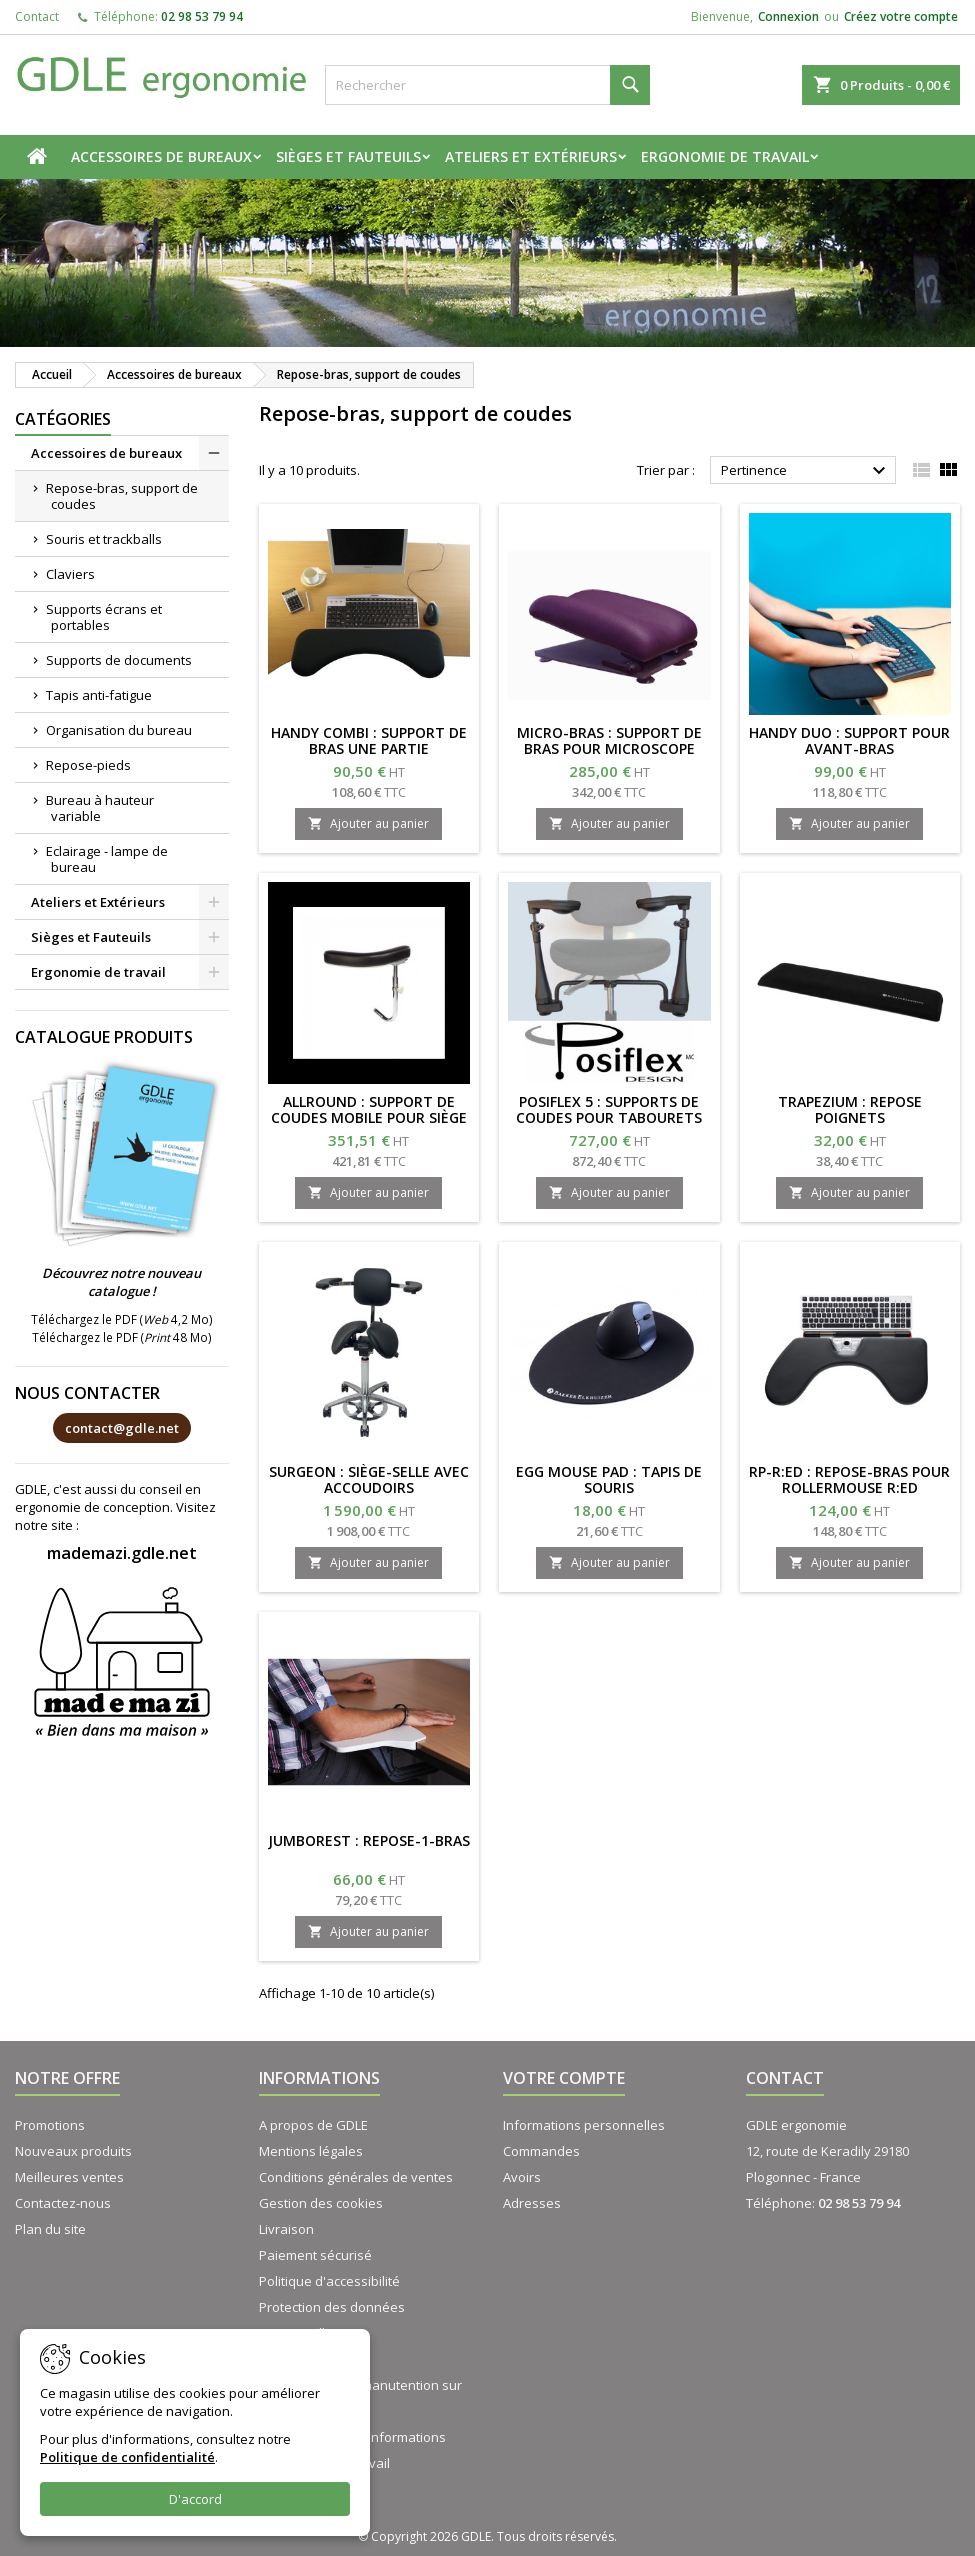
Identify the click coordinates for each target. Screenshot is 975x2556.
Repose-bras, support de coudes (122, 496)
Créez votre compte (901, 16)
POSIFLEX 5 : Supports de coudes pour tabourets (609, 1109)
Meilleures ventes (69, 2177)
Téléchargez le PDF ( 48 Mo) (122, 1337)
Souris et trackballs (104, 539)
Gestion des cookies (321, 2203)
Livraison (286, 2229)
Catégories (63, 419)
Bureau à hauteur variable (100, 808)
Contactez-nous (63, 2203)
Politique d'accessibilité (329, 2281)
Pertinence (806, 471)
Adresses (532, 2203)
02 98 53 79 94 (202, 16)
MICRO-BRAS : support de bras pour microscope (609, 740)
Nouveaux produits (73, 2151)
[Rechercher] (487, 85)
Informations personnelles (584, 2125)
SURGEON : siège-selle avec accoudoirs (369, 1479)
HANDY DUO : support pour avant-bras (849, 740)
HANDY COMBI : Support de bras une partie (369, 740)
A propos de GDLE (313, 2125)
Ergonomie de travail (725, 156)
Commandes (541, 2151)
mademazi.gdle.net (122, 1553)
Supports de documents (119, 660)
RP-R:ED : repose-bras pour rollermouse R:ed (849, 1479)
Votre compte (564, 2078)
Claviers (70, 574)
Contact (37, 16)
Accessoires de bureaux (161, 156)
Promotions (50, 2125)
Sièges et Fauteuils (348, 156)
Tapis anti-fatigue (99, 695)
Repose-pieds (88, 765)
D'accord (195, 2499)
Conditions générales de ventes (356, 2177)
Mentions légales (311, 2151)
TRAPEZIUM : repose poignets (850, 1109)
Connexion (788, 16)
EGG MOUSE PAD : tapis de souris (609, 1479)
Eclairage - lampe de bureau (107, 859)
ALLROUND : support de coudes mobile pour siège (369, 1109)
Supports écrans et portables (104, 617)
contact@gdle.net (122, 1428)
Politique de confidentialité (127, 2457)
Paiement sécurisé (315, 2255)
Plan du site (50, 2229)
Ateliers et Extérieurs (531, 156)
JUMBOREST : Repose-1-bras (369, 1840)
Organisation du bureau (119, 730)
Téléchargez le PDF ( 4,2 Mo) (122, 1319)
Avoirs (522, 2177)
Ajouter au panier (368, 823)
